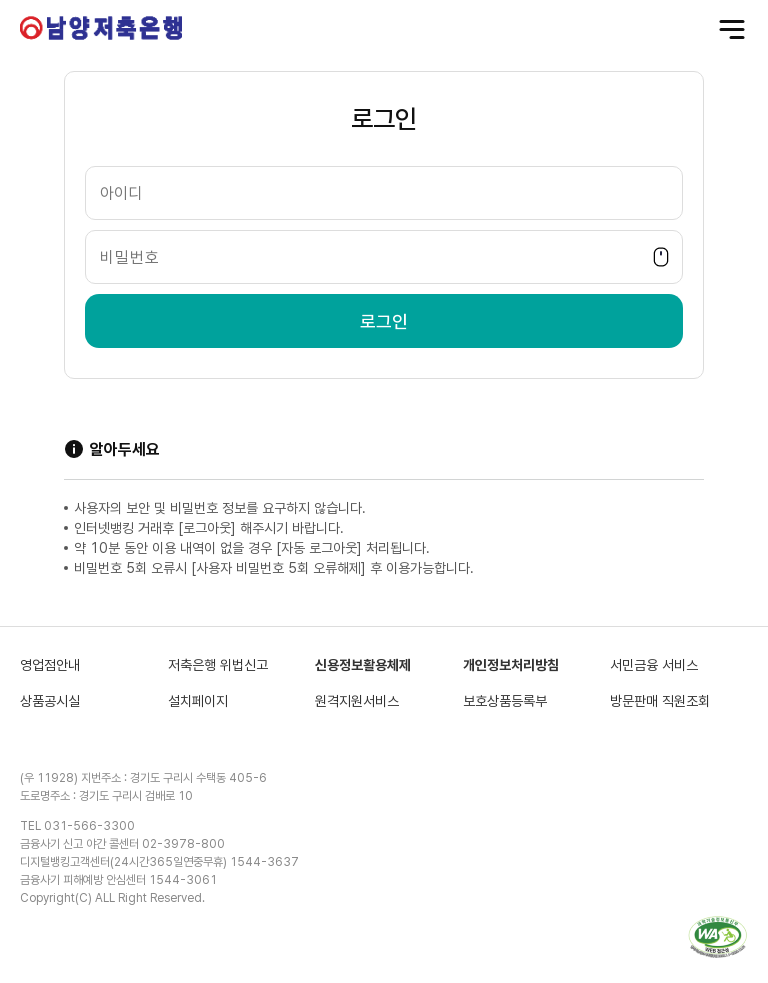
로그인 (384, 321)
